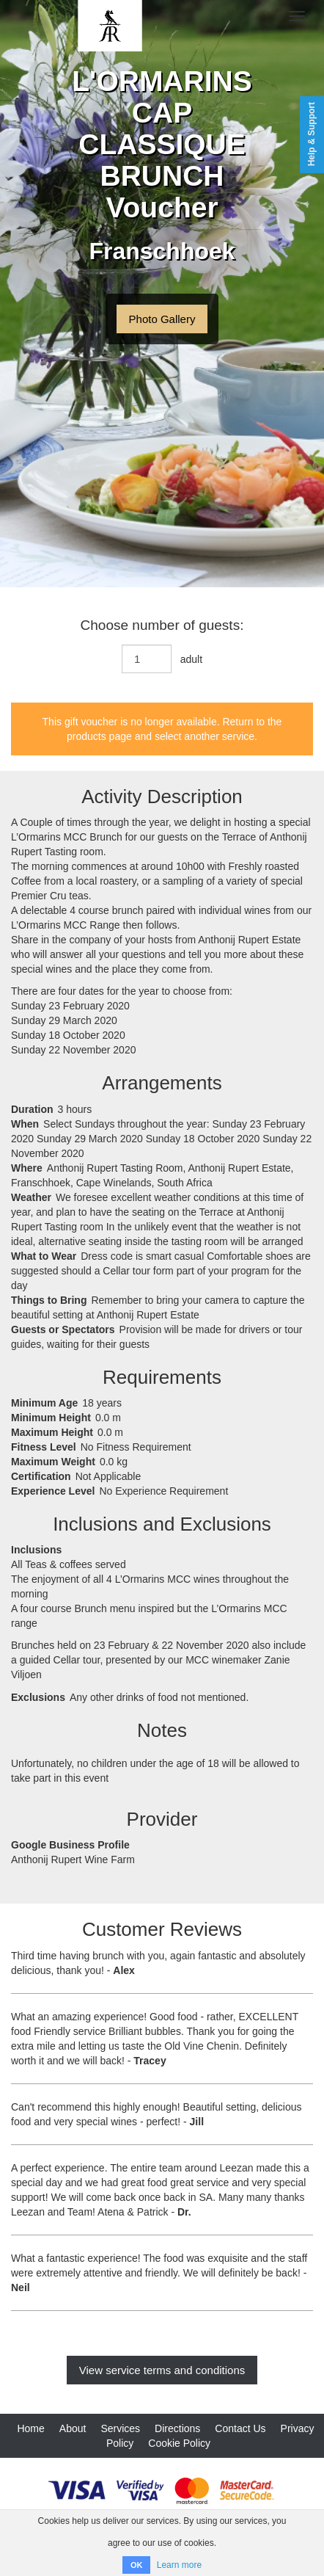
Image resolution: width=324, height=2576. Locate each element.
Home (30, 2428)
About (72, 2428)
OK (136, 2565)
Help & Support (311, 134)
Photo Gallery (162, 319)
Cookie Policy (179, 2443)
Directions (177, 2428)
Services (120, 2428)
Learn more (179, 2565)
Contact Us (240, 2428)
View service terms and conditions (162, 2370)
